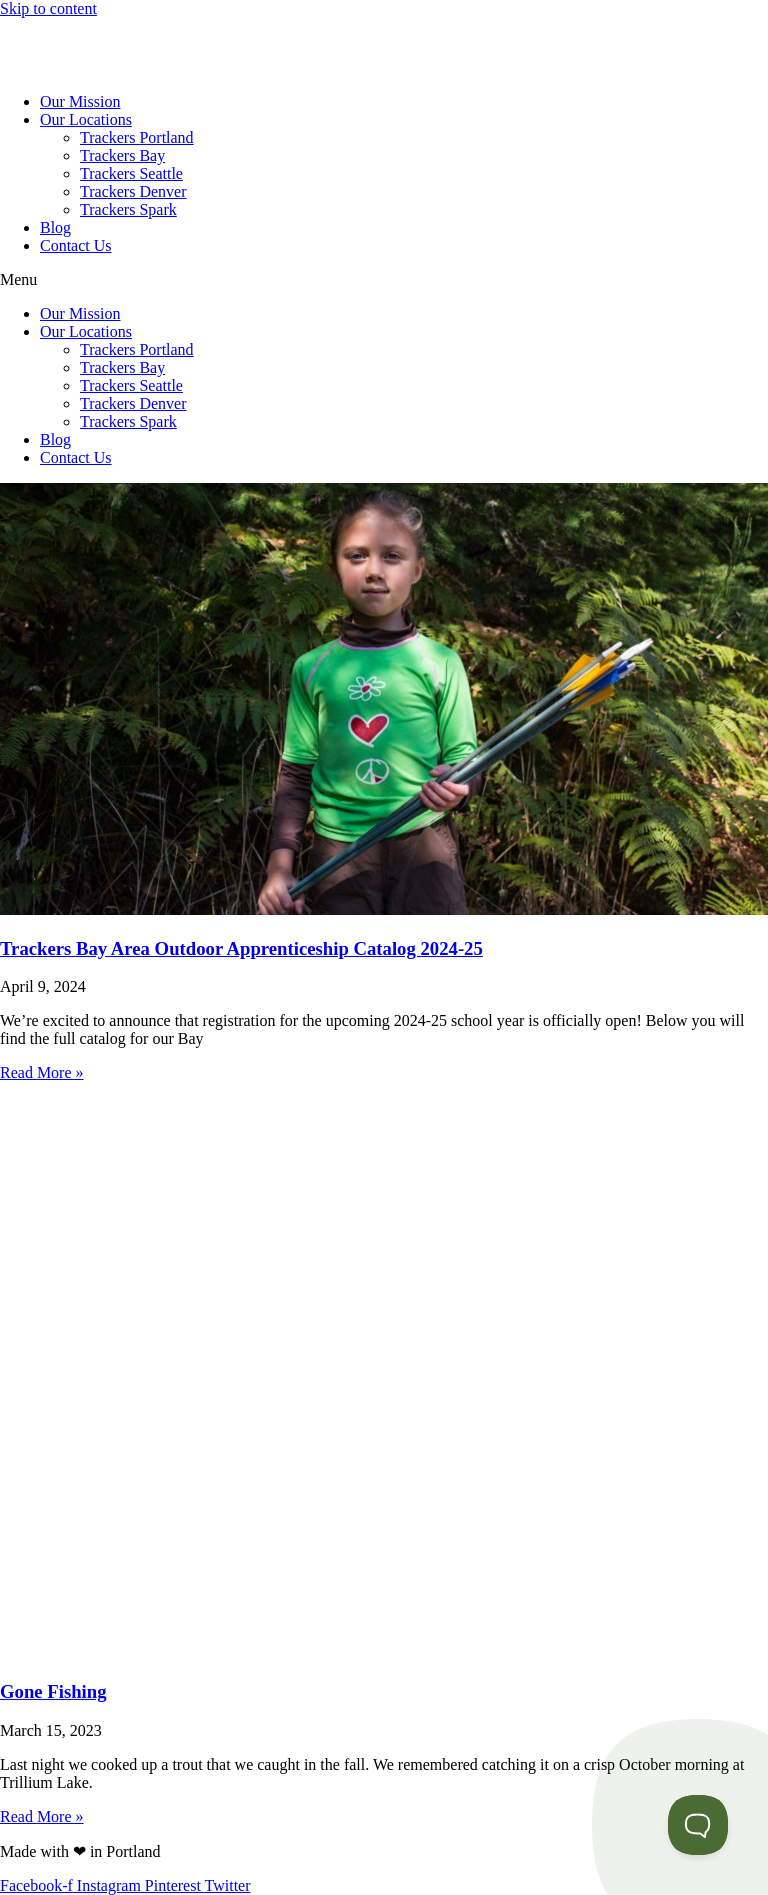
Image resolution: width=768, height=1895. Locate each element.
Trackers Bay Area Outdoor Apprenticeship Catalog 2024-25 (241, 948)
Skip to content (48, 8)
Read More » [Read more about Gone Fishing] (42, 1816)
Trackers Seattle (131, 173)
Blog (55, 227)
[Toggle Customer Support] (698, 1825)
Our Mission (80, 101)
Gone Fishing (53, 1691)
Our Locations (86, 119)
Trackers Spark (128, 209)
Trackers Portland (137, 137)
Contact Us (76, 245)
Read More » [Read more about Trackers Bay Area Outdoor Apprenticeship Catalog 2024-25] (42, 1072)
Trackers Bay (122, 155)
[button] (384, 280)
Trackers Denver (133, 191)
